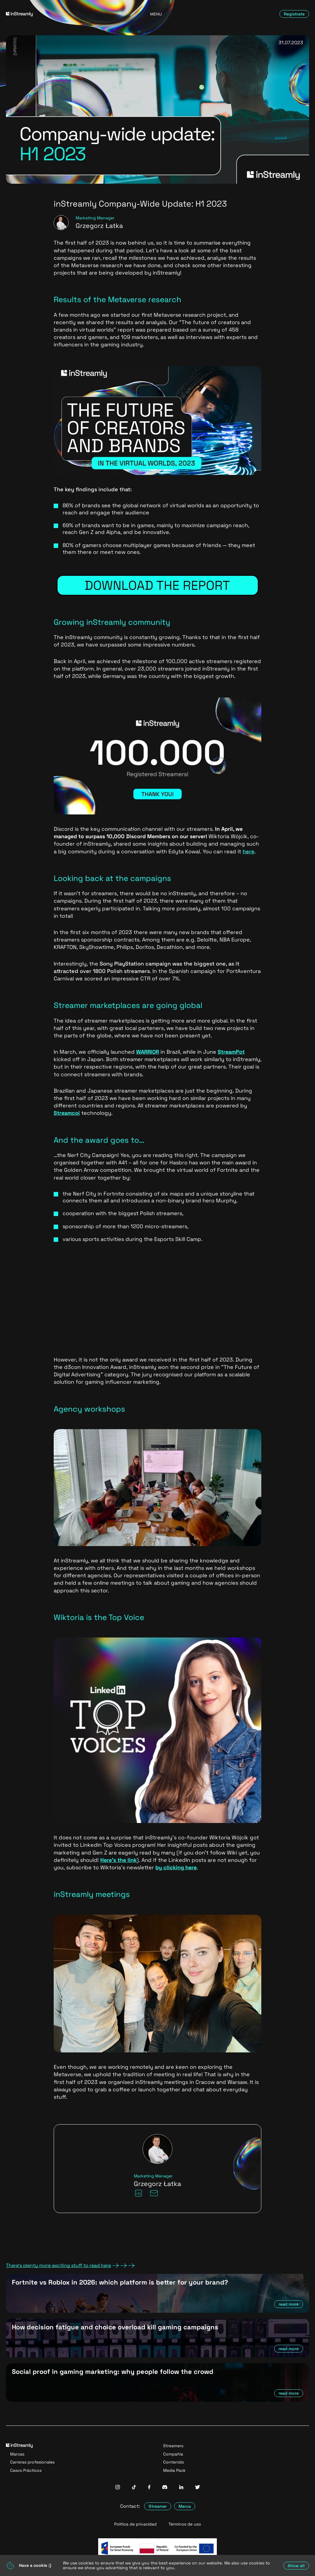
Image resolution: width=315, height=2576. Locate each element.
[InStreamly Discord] (164, 2488)
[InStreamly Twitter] (197, 2488)
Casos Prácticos (26, 2470)
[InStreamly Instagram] (117, 2488)
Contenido (173, 2462)
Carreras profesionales (32, 2462)
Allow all (296, 2565)
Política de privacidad (135, 2524)
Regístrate (294, 14)
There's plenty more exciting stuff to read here (70, 2265)
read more (289, 2304)
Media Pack (174, 2470)
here (248, 851)
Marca (185, 2506)
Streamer (158, 2506)
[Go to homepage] (54, 14)
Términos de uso (184, 2524)
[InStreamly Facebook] (149, 2488)
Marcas (17, 2454)
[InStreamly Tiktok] (134, 2488)
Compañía (173, 2454)
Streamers (173, 2445)
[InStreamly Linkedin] (181, 2488)
